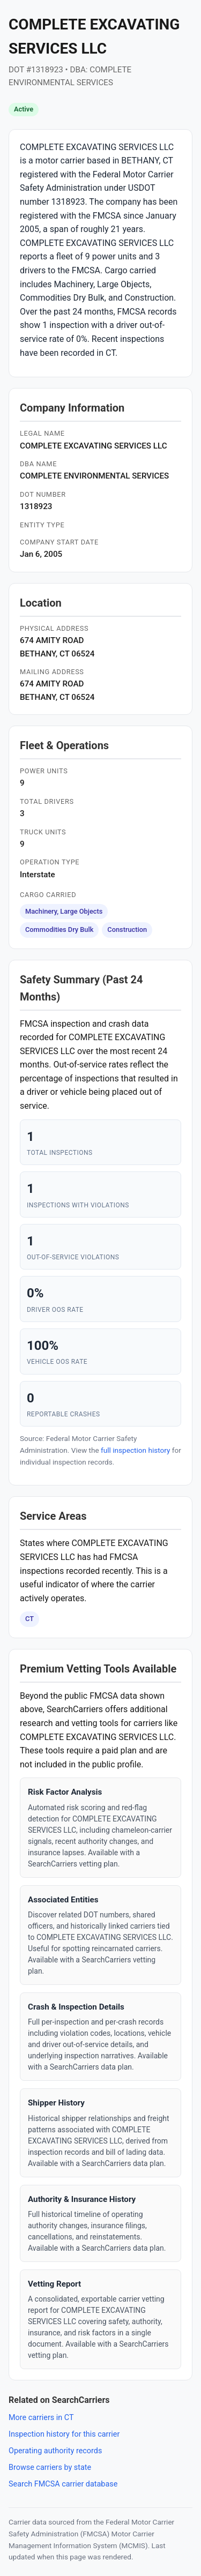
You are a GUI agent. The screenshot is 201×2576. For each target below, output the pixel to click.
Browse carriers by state (50, 2467)
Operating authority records (55, 2450)
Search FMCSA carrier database (63, 2484)
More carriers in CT (41, 2417)
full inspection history (135, 1450)
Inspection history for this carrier (64, 2434)
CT (29, 1619)
